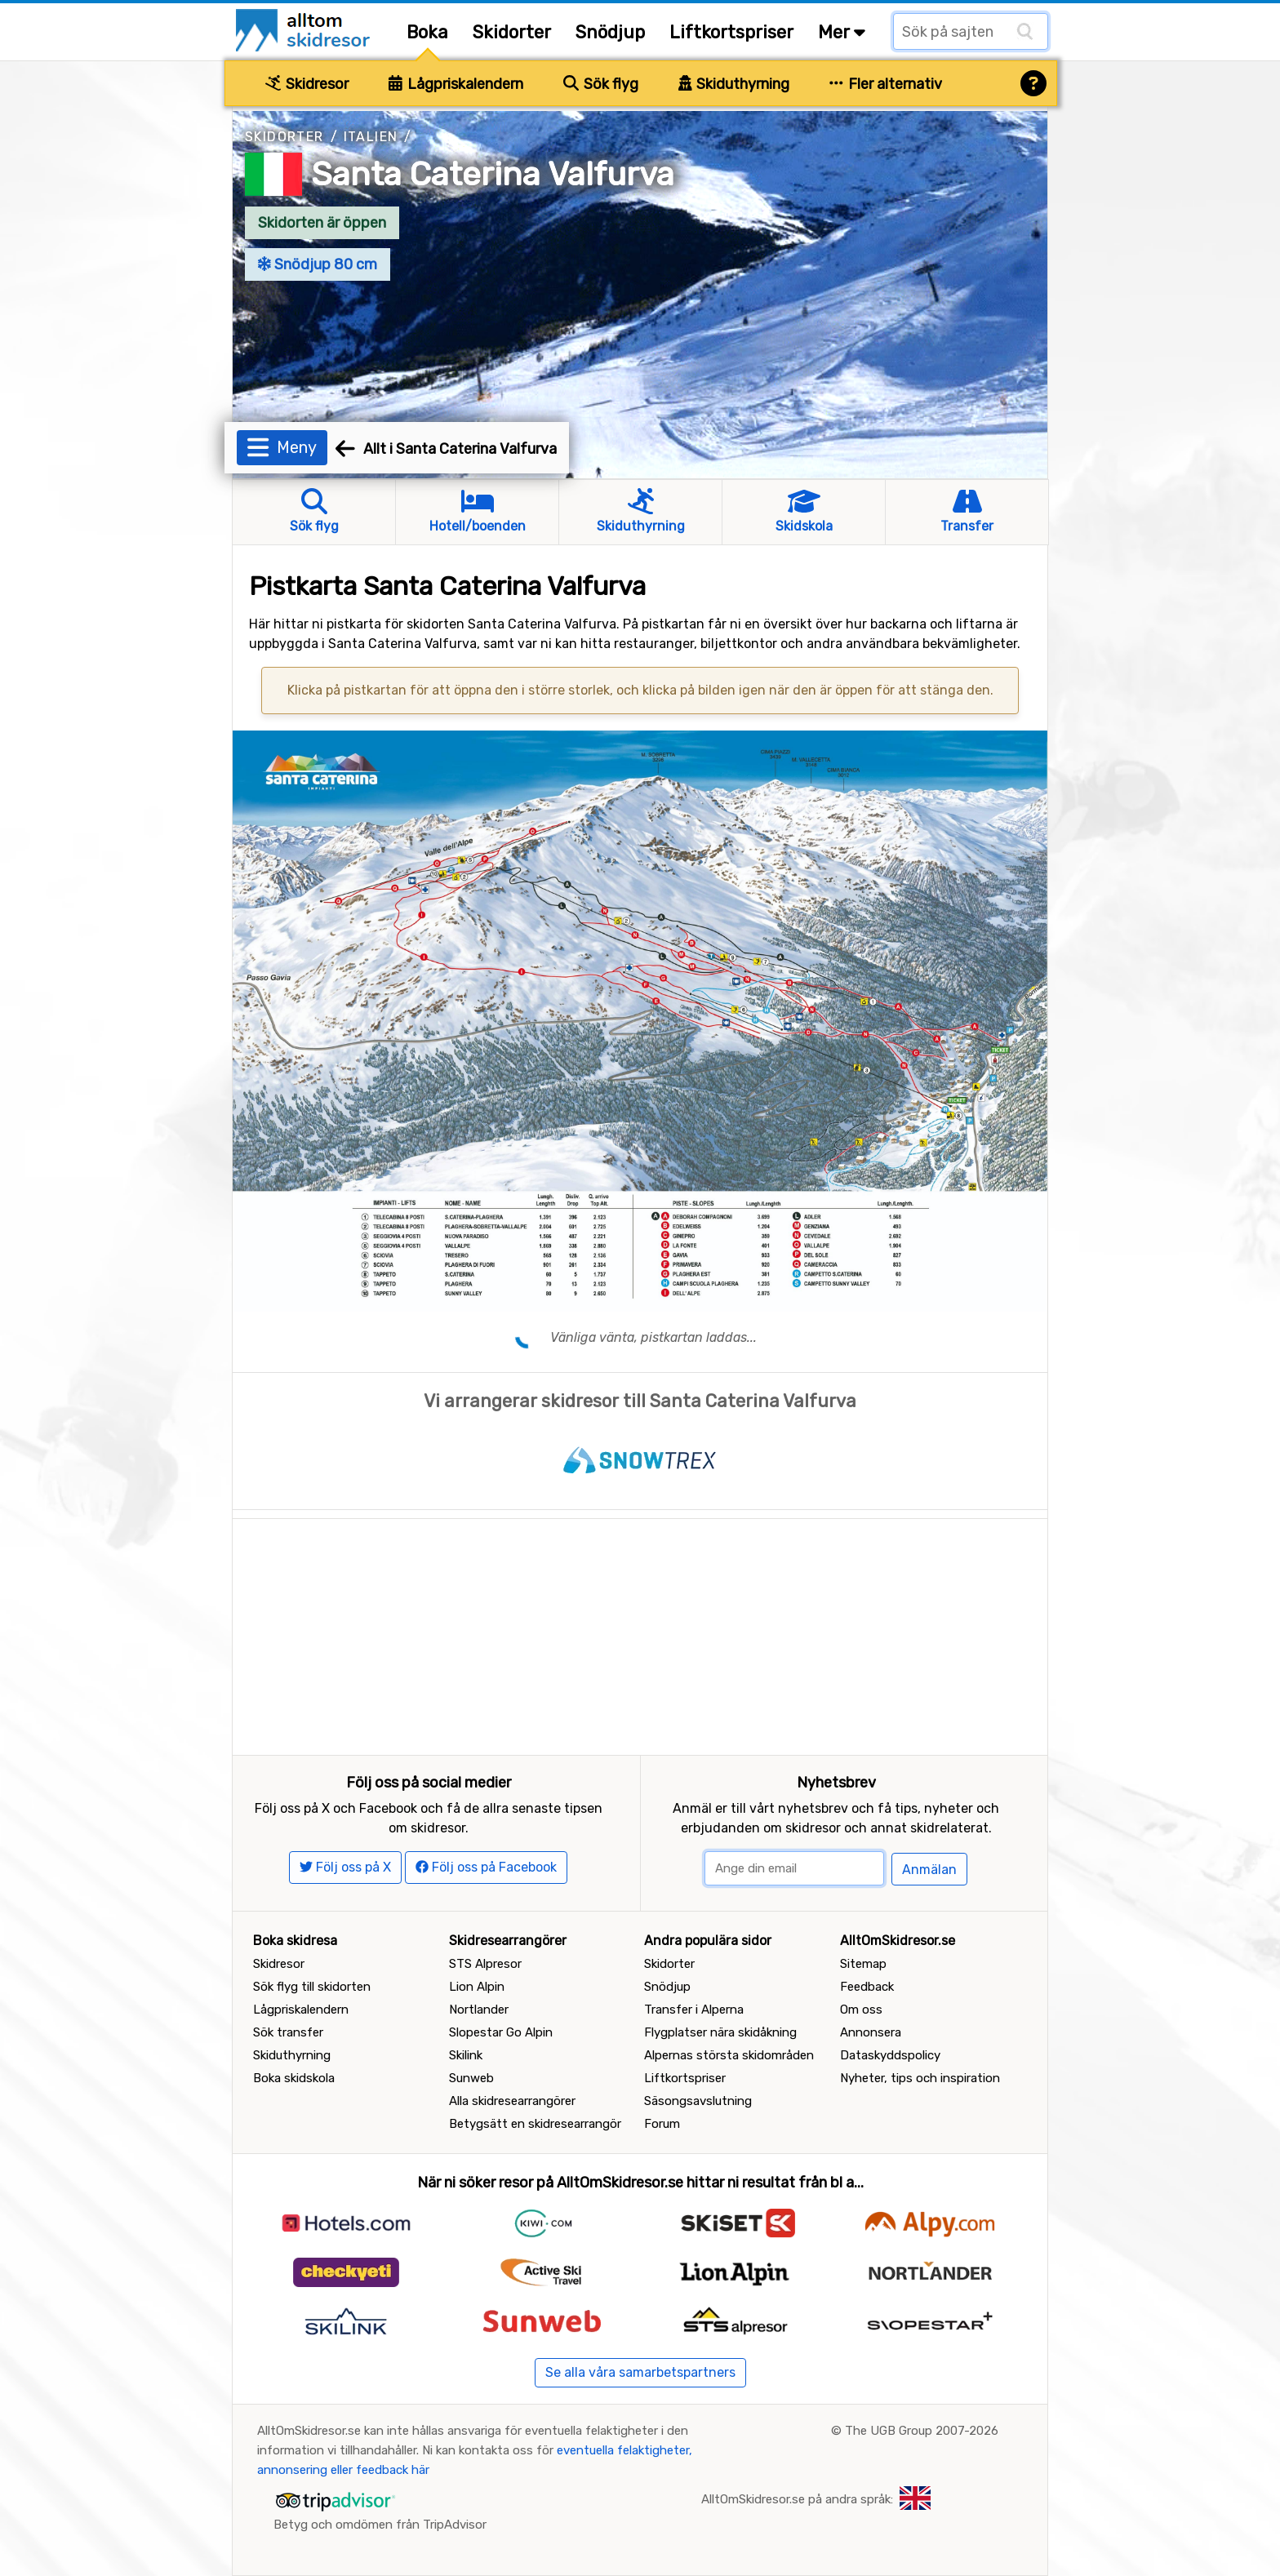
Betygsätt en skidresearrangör (535, 2123)
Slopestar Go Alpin (501, 2032)
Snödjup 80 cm (317, 264)
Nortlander (479, 2009)
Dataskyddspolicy (890, 2055)
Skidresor (307, 84)
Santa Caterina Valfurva (492, 174)
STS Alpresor (485, 1963)
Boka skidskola (294, 2078)
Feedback (867, 1986)
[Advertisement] (640, 1633)
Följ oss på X (345, 1867)
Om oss (861, 2009)
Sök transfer (288, 2032)
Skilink (465, 2055)
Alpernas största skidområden (729, 2055)
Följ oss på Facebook (486, 1867)
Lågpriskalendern (456, 84)
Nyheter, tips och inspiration (920, 2078)
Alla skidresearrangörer (512, 2101)
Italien (371, 136)
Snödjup (610, 32)
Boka (427, 32)
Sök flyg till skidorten (312, 1986)
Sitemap (863, 1963)
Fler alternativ (885, 84)
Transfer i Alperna (694, 2009)
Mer (841, 32)
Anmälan (929, 1869)
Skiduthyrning (734, 84)
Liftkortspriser (731, 32)
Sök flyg (600, 84)
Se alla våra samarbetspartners (640, 2372)
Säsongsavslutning (698, 2101)
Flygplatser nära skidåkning (720, 2032)
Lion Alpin (476, 1986)
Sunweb (471, 2078)
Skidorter (512, 32)
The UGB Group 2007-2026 (921, 2430)
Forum (662, 2123)
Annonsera (870, 2032)
